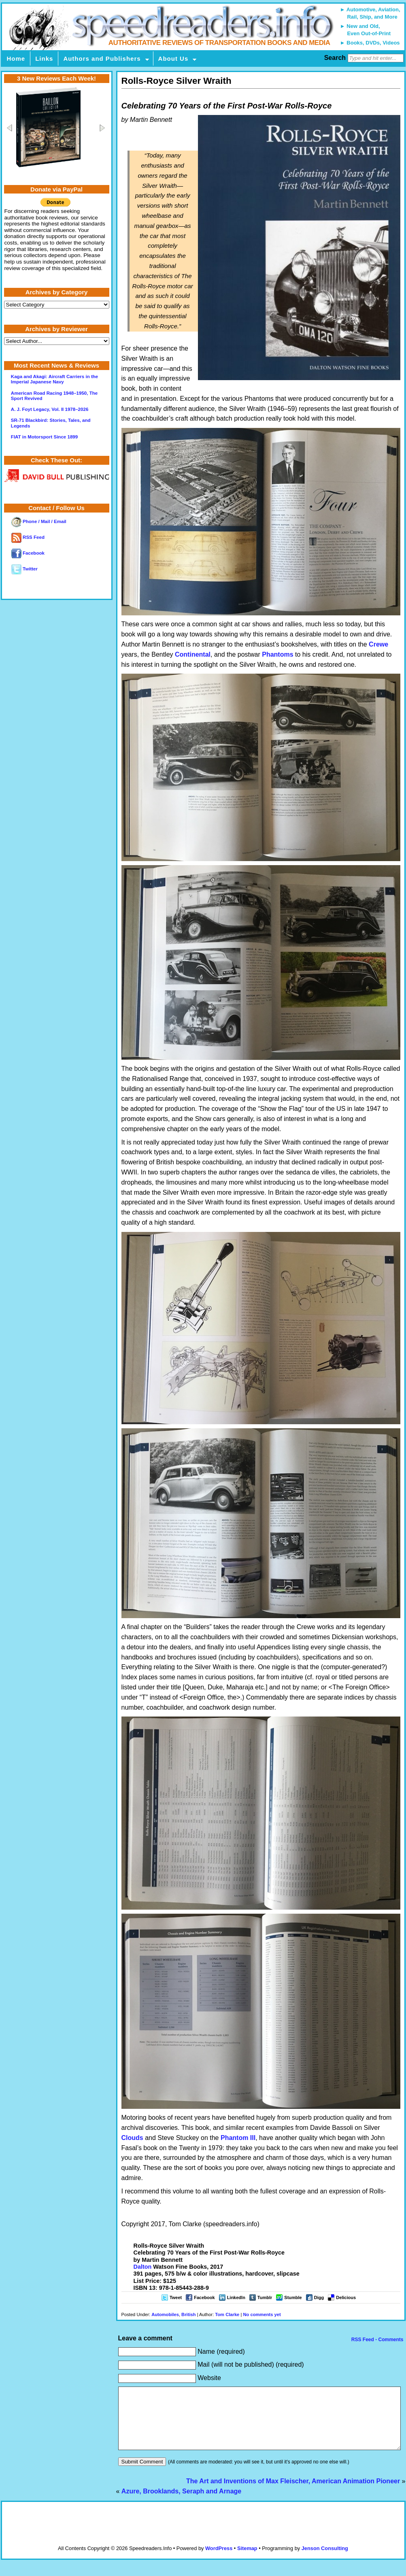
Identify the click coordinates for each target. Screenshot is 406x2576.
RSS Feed (28, 537)
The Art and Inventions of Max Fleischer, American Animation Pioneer (293, 2493)
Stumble (293, 2297)
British (188, 2314)
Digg (319, 2297)
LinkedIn (236, 2297)
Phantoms (277, 654)
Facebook (204, 2297)
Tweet (176, 2297)
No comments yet (262, 2314)
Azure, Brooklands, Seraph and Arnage (181, 2503)
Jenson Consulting (325, 2560)
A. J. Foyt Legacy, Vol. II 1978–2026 (49, 409)
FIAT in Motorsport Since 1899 (44, 436)
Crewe (378, 644)
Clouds (132, 2137)
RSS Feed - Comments (376, 2339)
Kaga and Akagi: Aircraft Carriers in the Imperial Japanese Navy (54, 379)
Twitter (24, 568)
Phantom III (238, 2137)
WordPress (218, 2560)
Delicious (346, 2297)
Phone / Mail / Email (38, 521)
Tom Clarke (227, 2314)
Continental (192, 654)
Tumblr (264, 2297)
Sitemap (247, 2560)
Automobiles (165, 2314)
